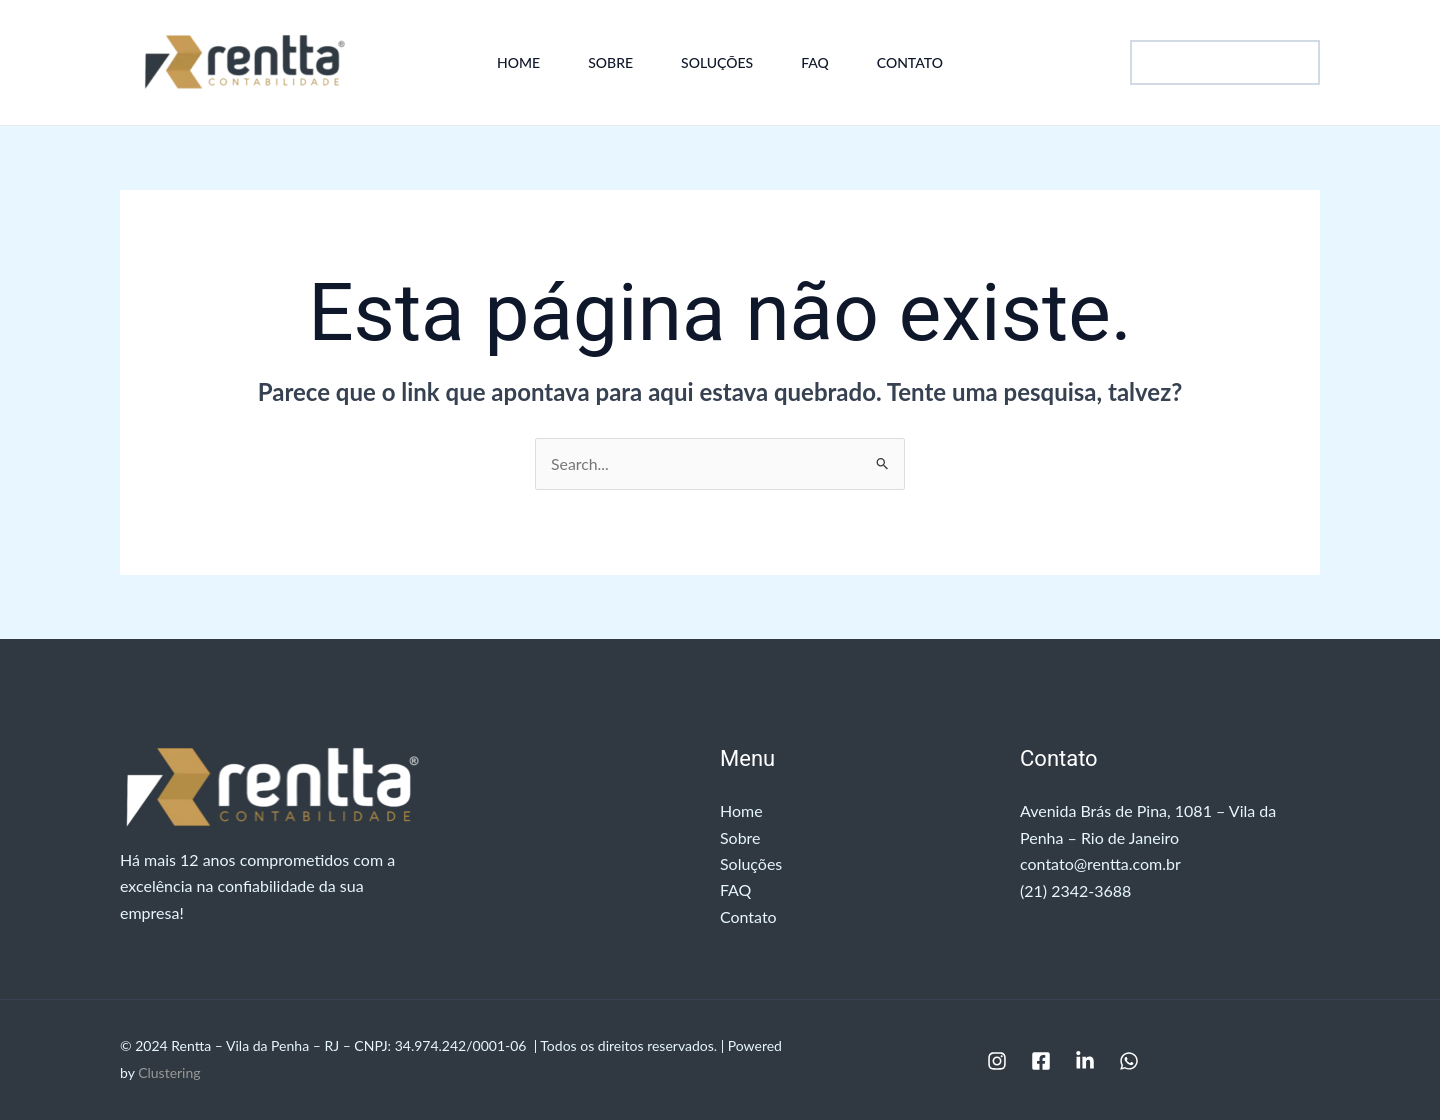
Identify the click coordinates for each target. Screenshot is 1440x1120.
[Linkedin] (1085, 1062)
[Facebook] (1041, 1062)
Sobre (610, 62)
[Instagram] (997, 1062)
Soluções (717, 62)
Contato (910, 62)
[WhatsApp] (1129, 1062)
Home (518, 62)
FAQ (815, 62)
